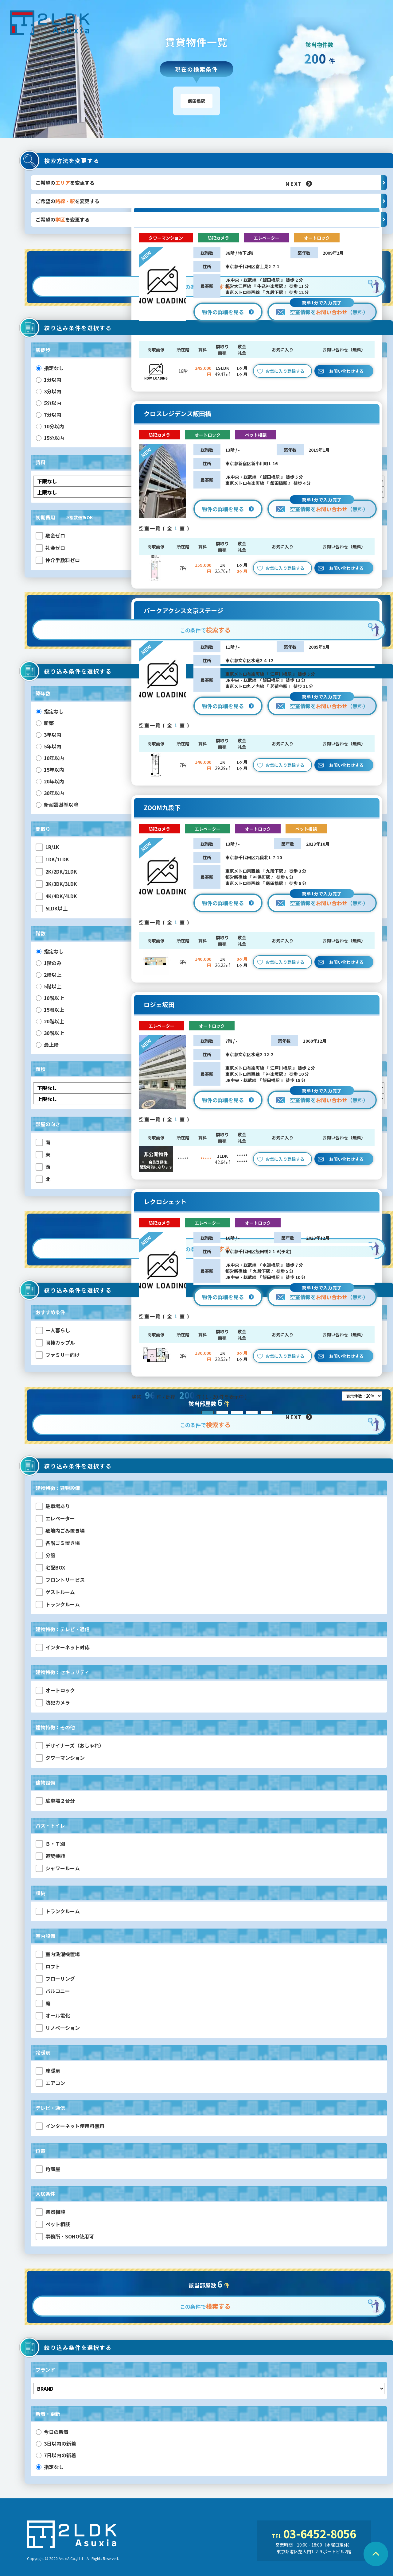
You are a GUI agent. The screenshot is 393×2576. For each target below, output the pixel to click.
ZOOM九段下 (162, 807)
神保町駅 (261, 877)
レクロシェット (165, 1201)
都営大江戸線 (238, 286)
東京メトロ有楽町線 (245, 483)
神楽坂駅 (274, 1074)
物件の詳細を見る (228, 312)
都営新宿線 (236, 877)
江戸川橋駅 (281, 674)
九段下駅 (274, 292)
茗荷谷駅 (278, 686)
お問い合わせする (346, 371)
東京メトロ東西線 (243, 292)
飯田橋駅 (271, 280)
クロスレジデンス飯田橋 (177, 413)
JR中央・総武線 (241, 280)
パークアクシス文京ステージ (183, 610)
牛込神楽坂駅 (270, 286)
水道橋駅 (271, 1265)
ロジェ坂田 (159, 1004)
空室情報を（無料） (322, 309)
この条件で (205, 629)
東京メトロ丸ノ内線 (245, 686)
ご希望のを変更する (211, 182)
